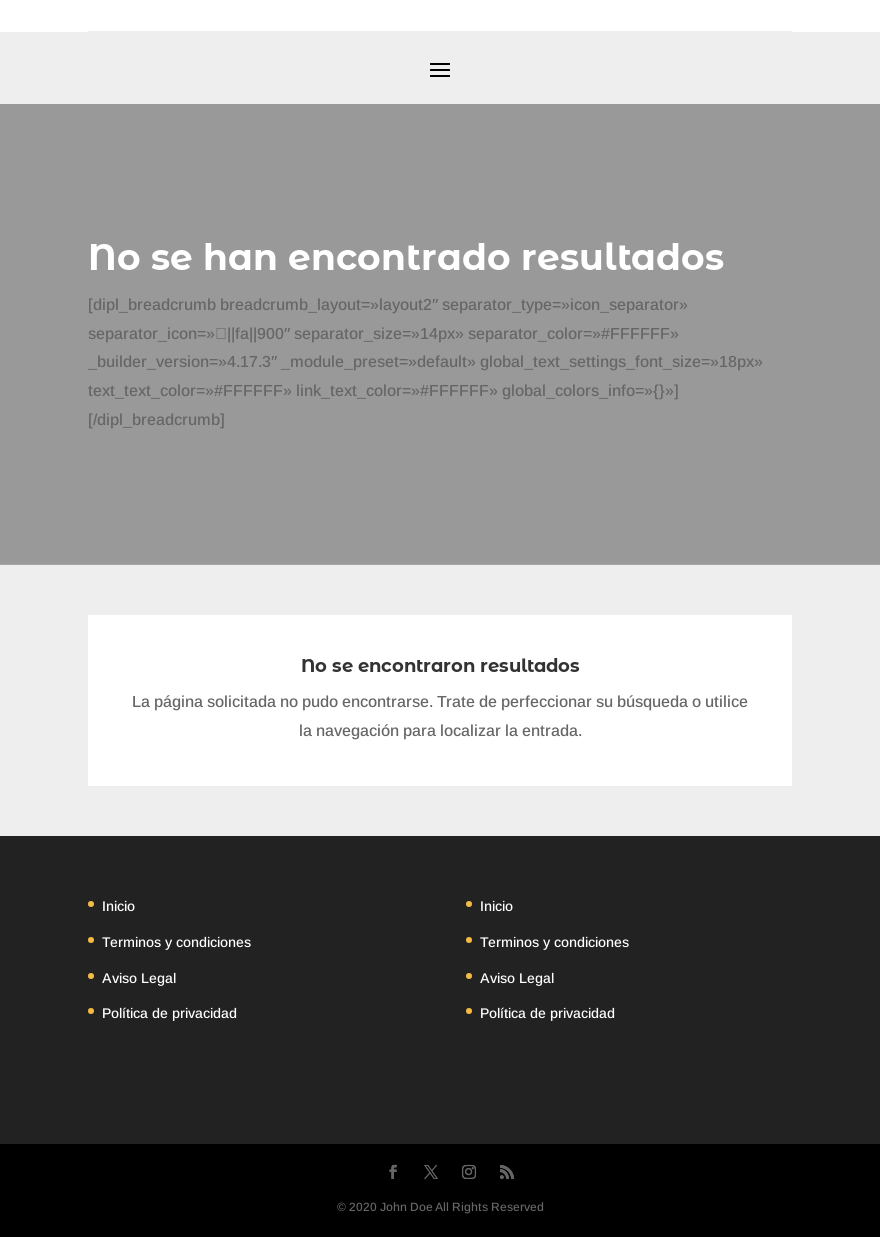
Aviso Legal (139, 978)
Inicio (118, 906)
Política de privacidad (169, 1013)
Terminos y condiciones (176, 942)
